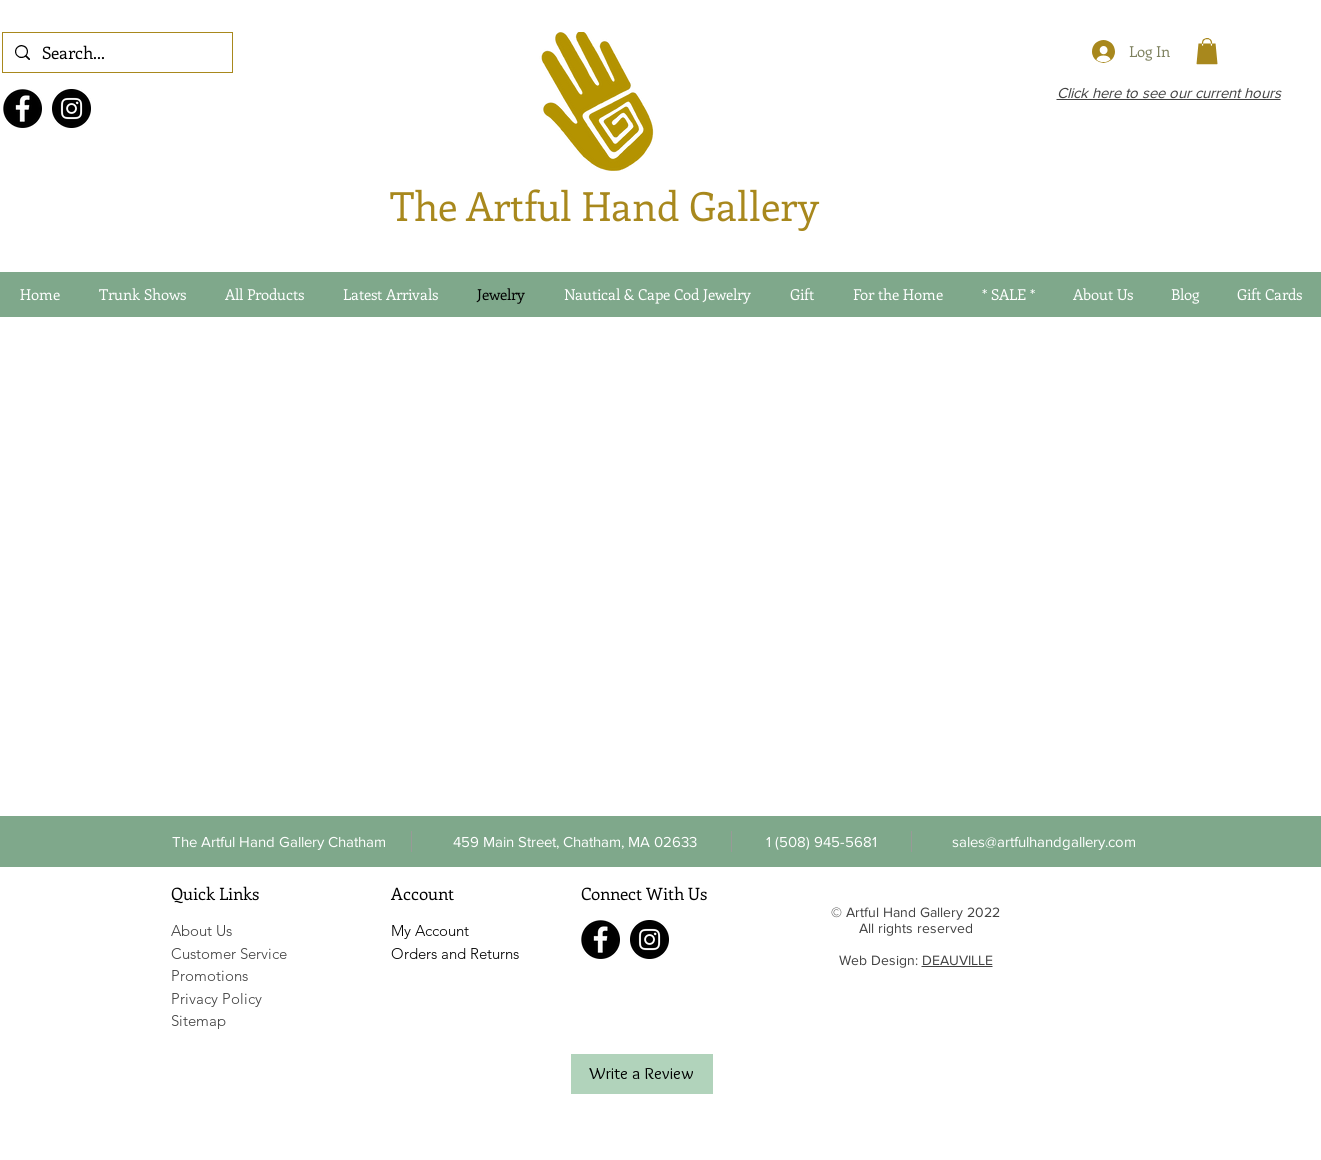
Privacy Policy (216, 998)
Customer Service (229, 953)
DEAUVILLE (957, 960)
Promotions (209, 975)
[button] (822, 841)
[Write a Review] (642, 1074)
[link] (1207, 51)
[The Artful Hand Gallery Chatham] (279, 841)
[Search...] (116, 53)
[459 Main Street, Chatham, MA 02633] (575, 841)
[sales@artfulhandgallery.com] (1044, 841)
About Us (201, 930)
